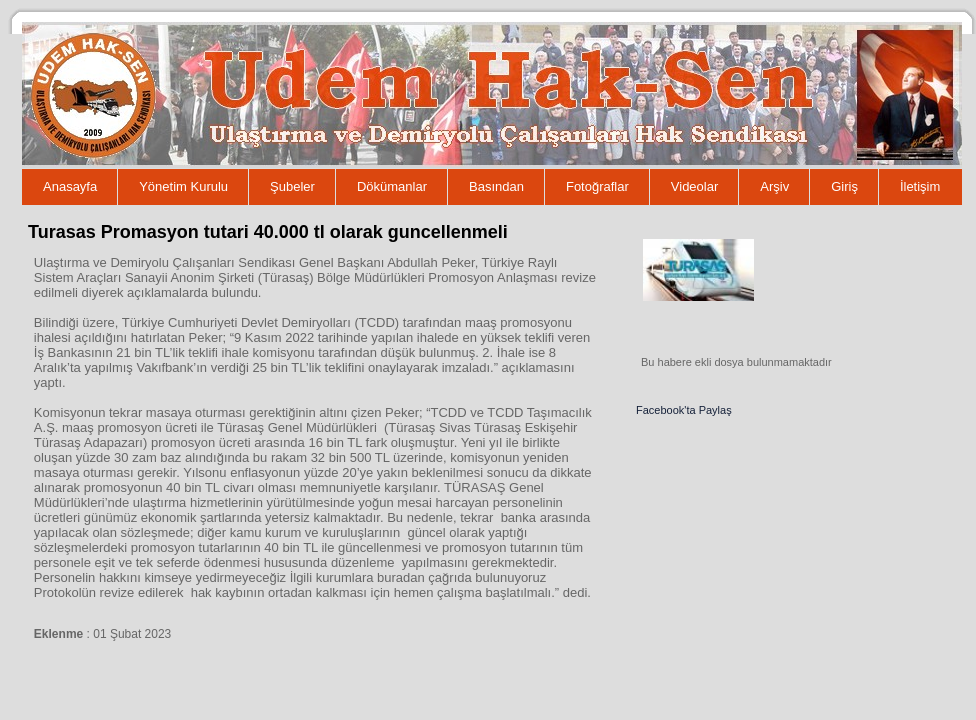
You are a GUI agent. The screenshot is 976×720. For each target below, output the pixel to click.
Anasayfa (70, 186)
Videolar (694, 186)
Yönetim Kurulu (183, 186)
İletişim (920, 186)
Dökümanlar (392, 186)
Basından (496, 186)
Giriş (844, 186)
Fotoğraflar (597, 186)
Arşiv (774, 186)
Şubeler (292, 186)
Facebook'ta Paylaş (684, 410)
